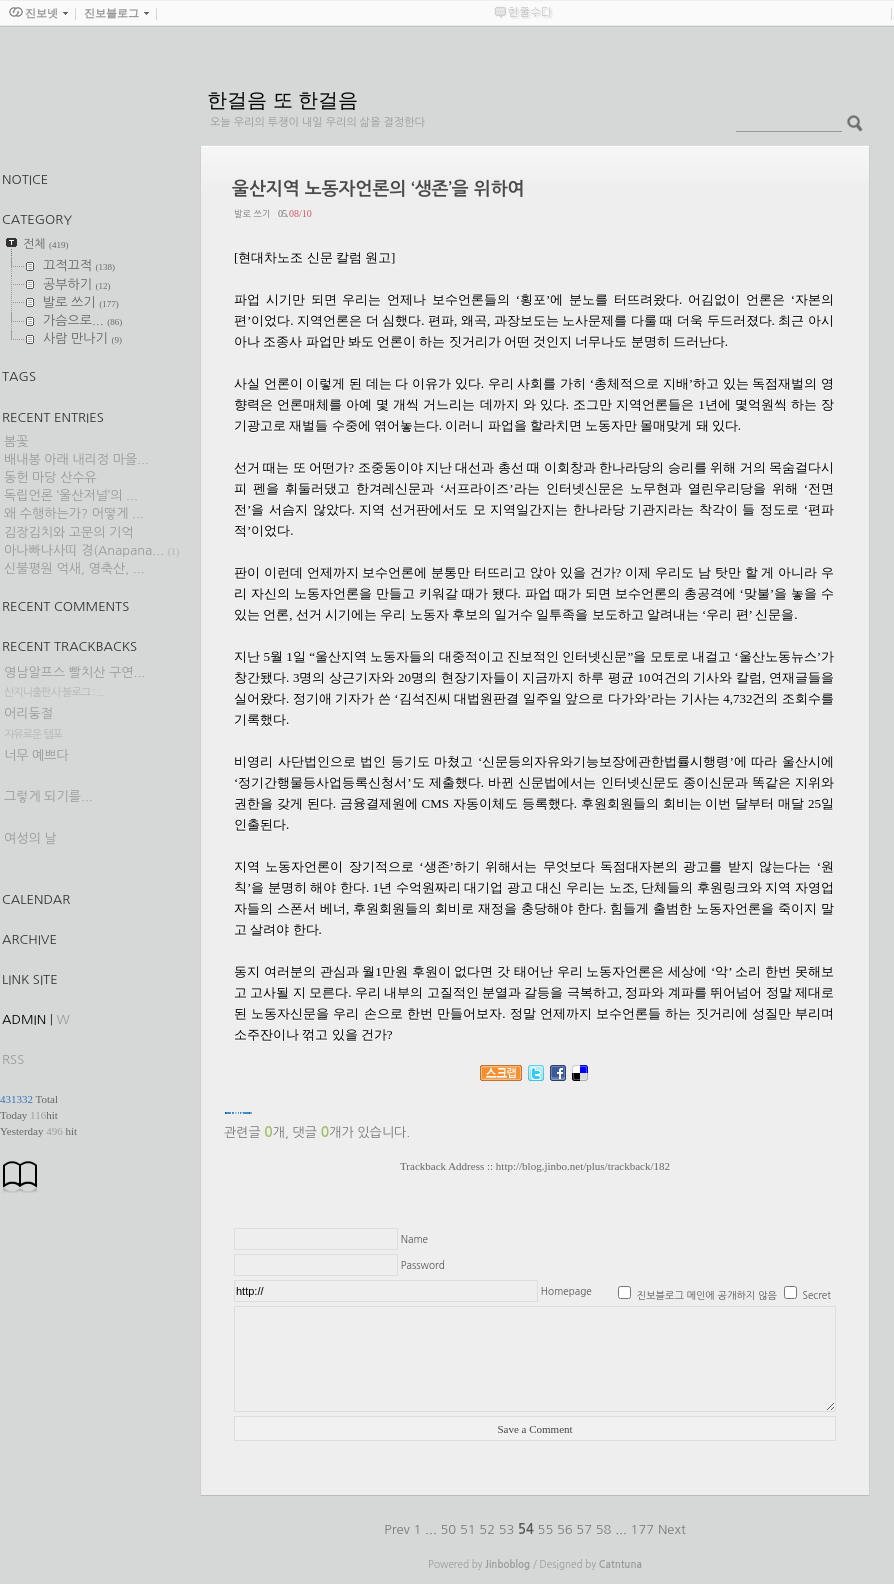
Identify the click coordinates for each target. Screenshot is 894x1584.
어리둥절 (28, 713)
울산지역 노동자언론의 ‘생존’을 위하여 (378, 189)
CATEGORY (37, 219)
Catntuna (620, 1564)
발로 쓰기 (252, 213)
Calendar (36, 899)
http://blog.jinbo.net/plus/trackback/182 (583, 1166)
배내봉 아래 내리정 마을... (76, 459)
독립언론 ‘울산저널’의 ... (71, 495)
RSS (13, 1059)
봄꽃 (16, 441)
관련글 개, (256, 1132)
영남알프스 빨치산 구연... (74, 672)
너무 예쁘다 (36, 755)
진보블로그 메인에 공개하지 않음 (707, 1295)
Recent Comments (65, 606)
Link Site (30, 979)
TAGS (19, 376)
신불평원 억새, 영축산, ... (74, 568)
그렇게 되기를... (48, 796)
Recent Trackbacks (69, 646)
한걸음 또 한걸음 (282, 100)
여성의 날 (30, 838)
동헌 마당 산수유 (50, 477)
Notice (25, 179)
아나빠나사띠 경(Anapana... (84, 550)
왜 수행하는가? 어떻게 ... (74, 513)
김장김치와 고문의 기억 (68, 532)
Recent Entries (53, 417)
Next (672, 1529)
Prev (398, 1529)
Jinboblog (507, 1564)
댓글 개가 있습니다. (351, 1132)
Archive (29, 939)
